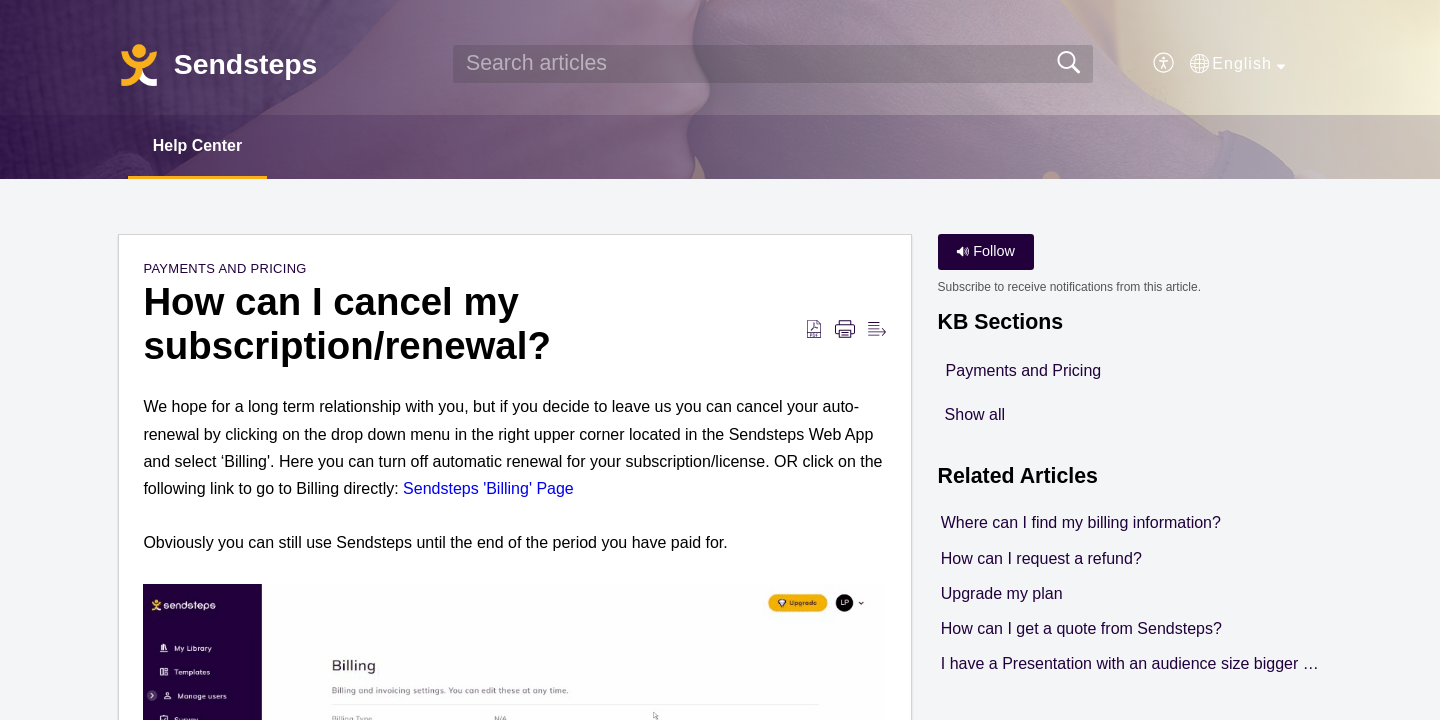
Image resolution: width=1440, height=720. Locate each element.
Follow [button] (985, 252)
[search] (773, 64)
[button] (1164, 64)
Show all (975, 414)
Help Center (198, 145)
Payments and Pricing (224, 269)
